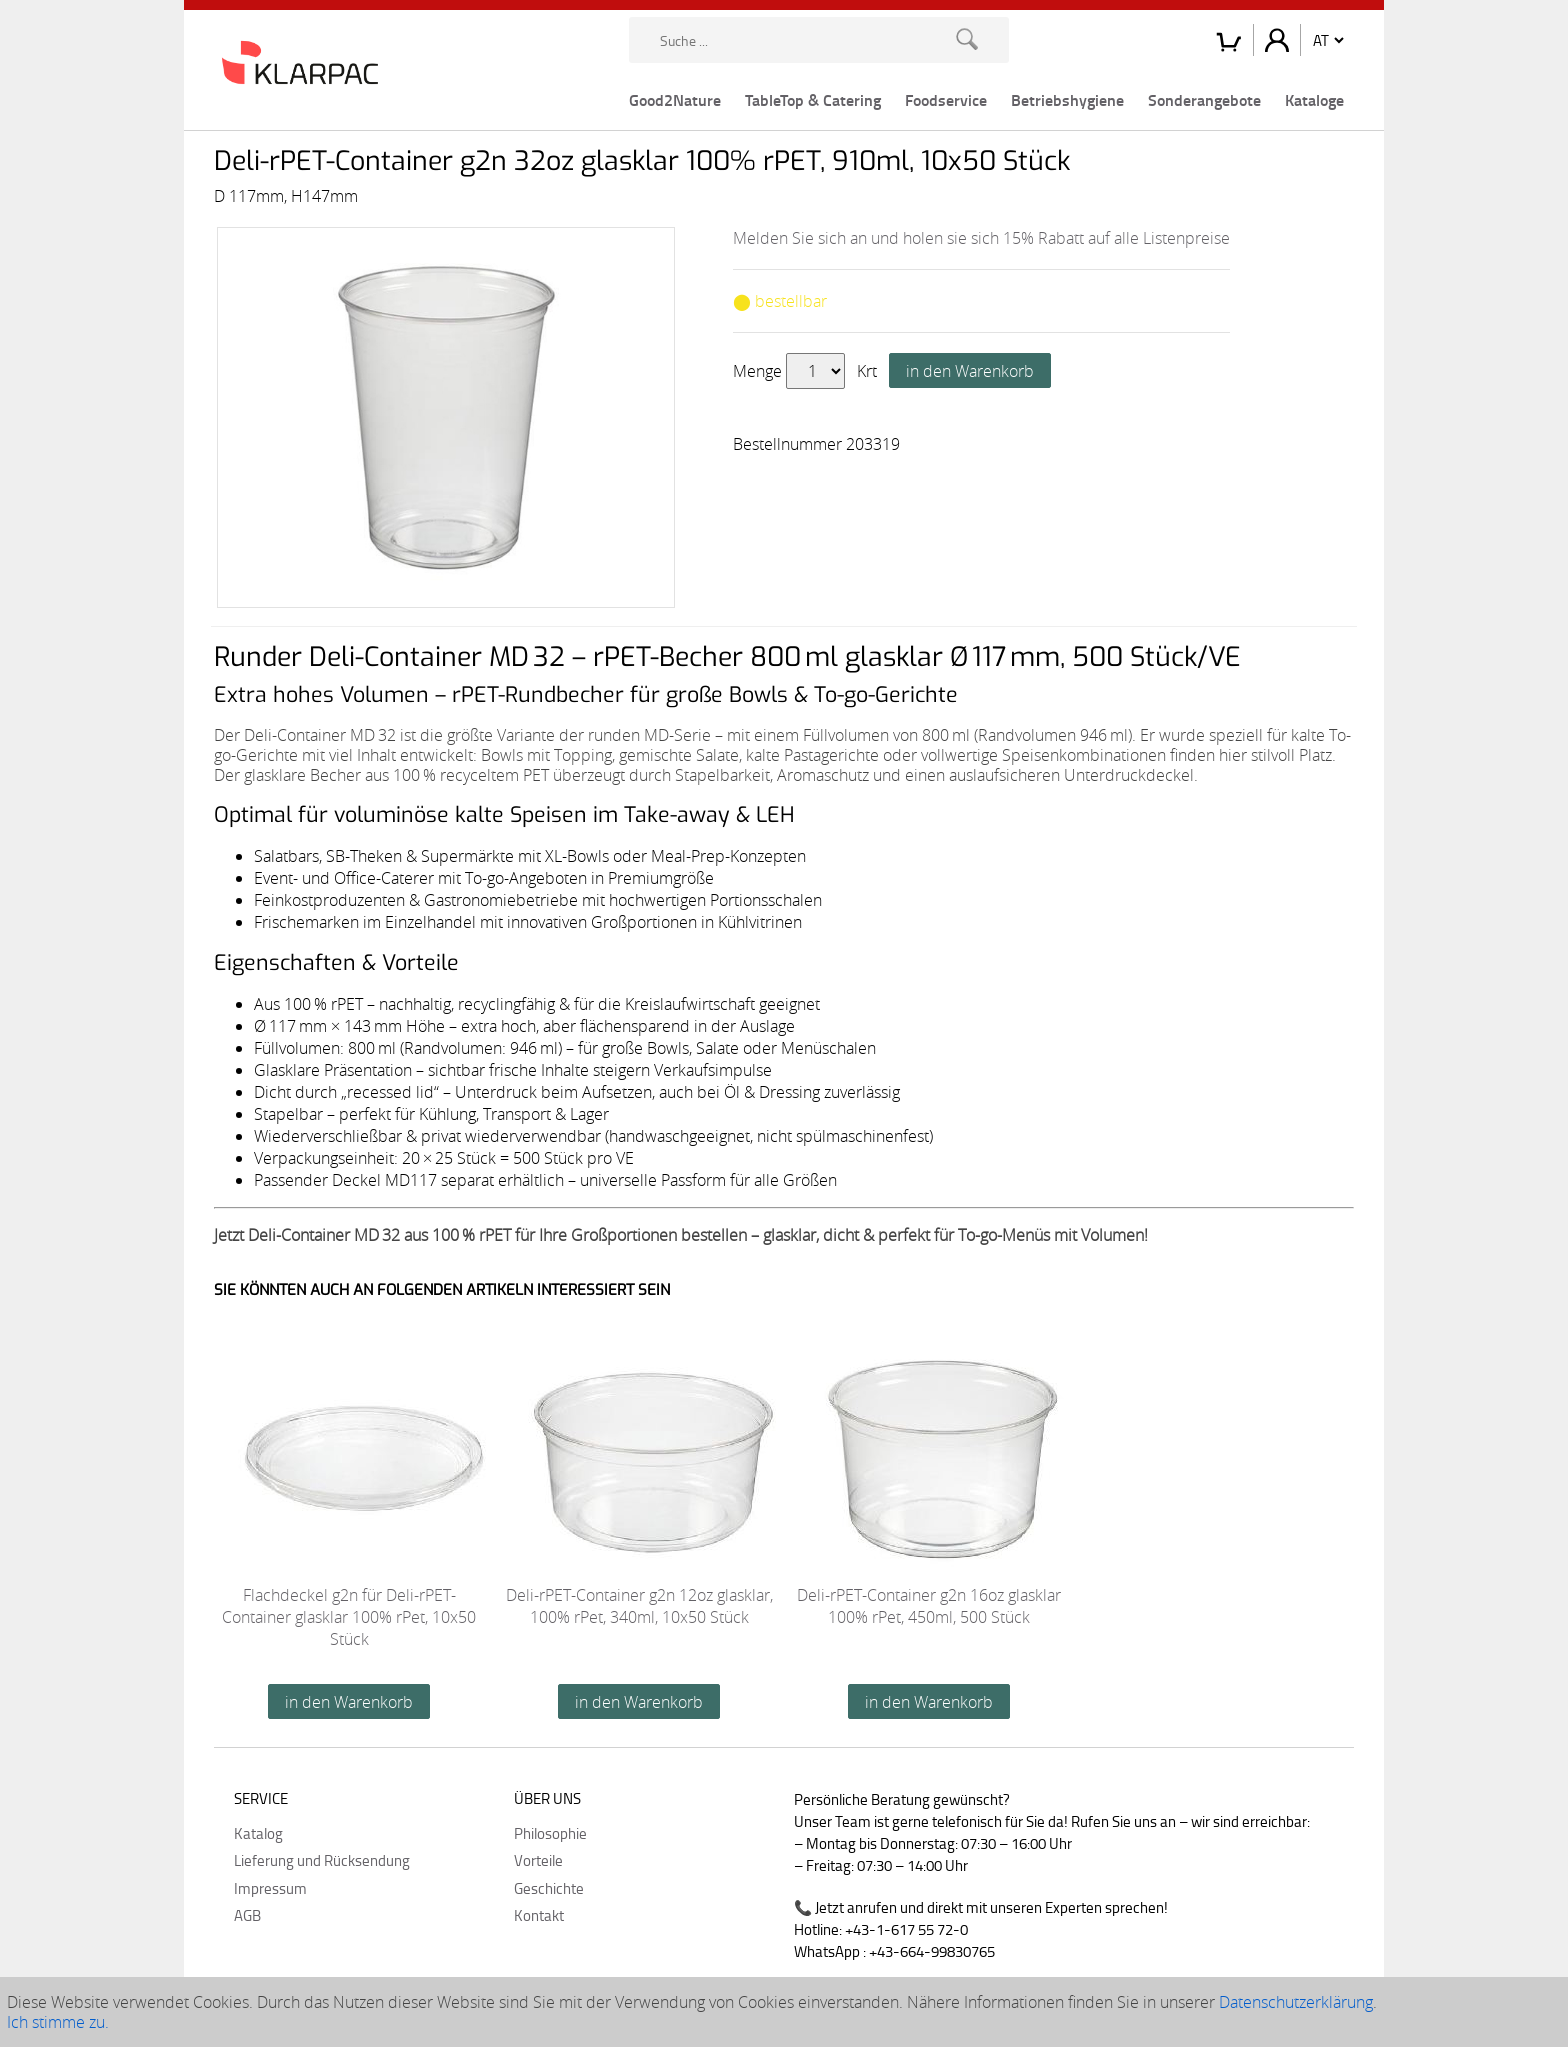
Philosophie (550, 1833)
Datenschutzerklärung (1296, 2002)
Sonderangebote (1204, 99)
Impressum (270, 1888)
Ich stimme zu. (58, 2022)
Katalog (258, 1833)
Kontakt (539, 1915)
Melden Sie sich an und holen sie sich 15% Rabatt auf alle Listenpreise (981, 238)
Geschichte (549, 1888)
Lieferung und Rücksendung (322, 1860)
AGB (247, 1915)
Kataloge (1314, 99)
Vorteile (538, 1860)
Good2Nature (675, 99)
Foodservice (946, 99)
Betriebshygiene (1067, 99)
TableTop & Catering (813, 99)
